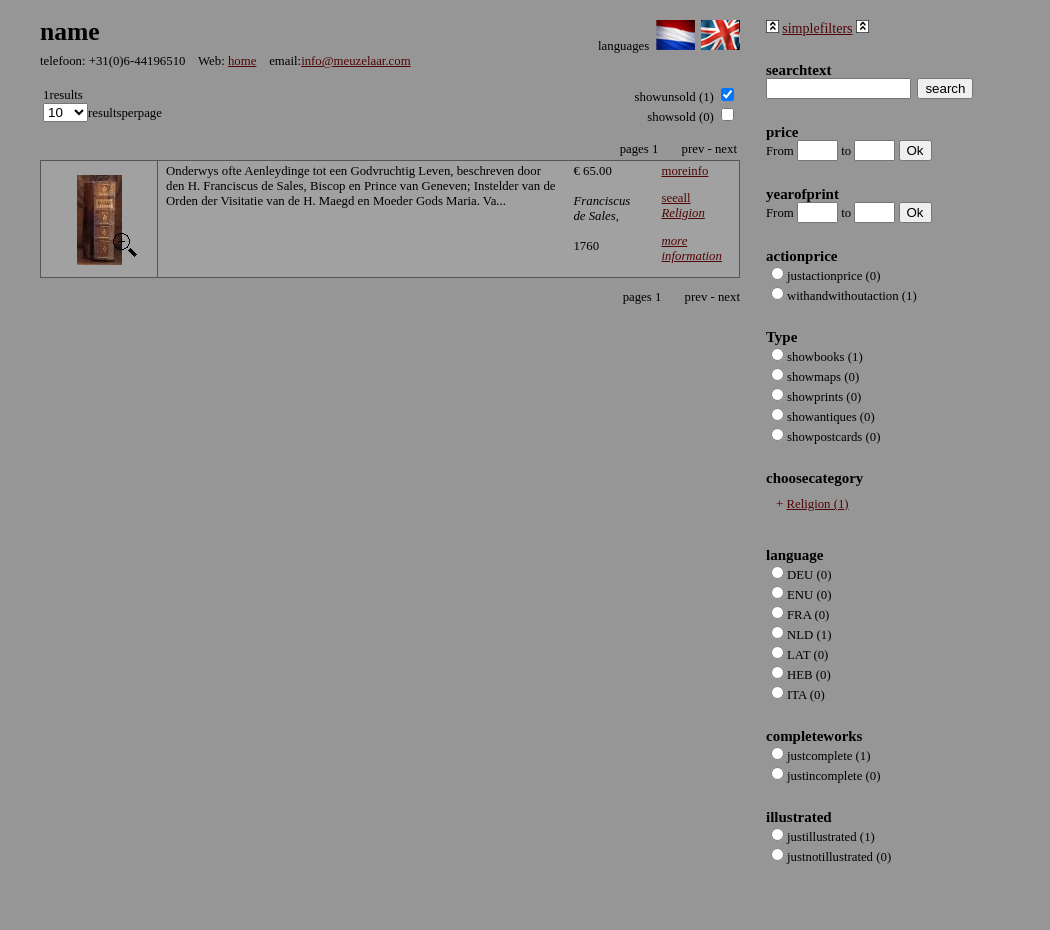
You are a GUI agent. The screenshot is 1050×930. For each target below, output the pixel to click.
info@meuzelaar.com (356, 61)
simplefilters (817, 28)
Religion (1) (817, 504)
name (70, 31)
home (242, 61)
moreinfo (684, 171)
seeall (682, 205)
